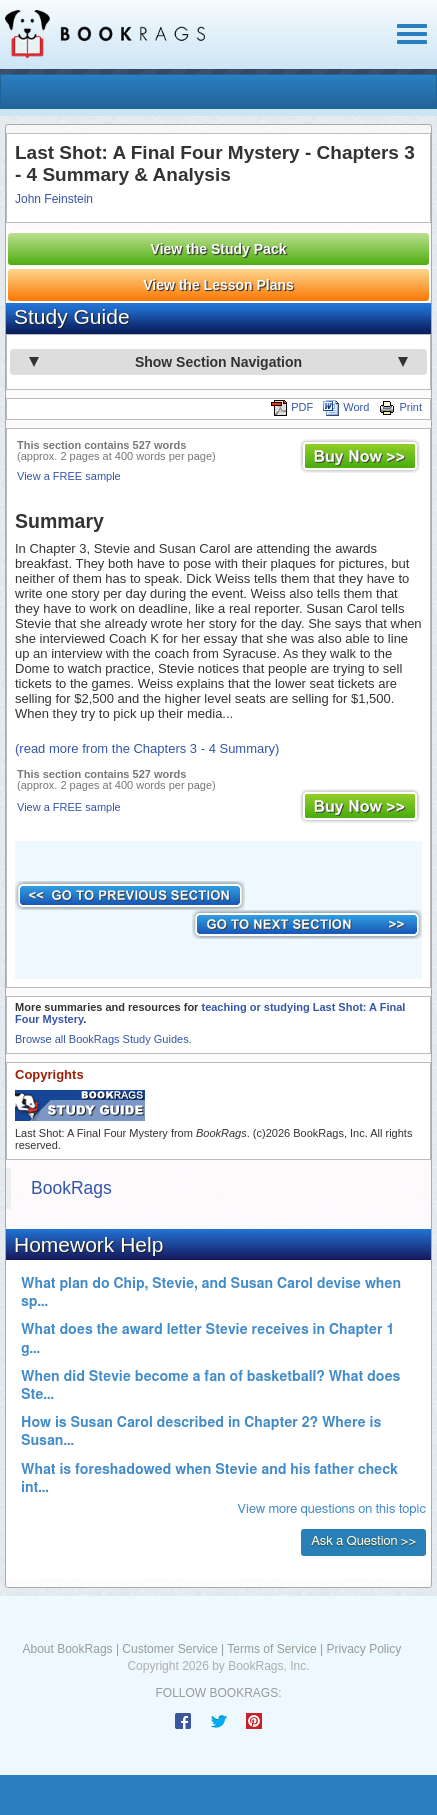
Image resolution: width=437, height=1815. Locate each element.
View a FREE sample (69, 476)
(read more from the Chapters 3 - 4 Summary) (147, 748)
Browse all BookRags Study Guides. (103, 1039)
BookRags (71, 1188)
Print (400, 407)
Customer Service (169, 1649)
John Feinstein (54, 199)
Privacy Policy (363, 1649)
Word (346, 407)
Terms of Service (271, 1649)
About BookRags (68, 1649)
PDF (292, 407)
